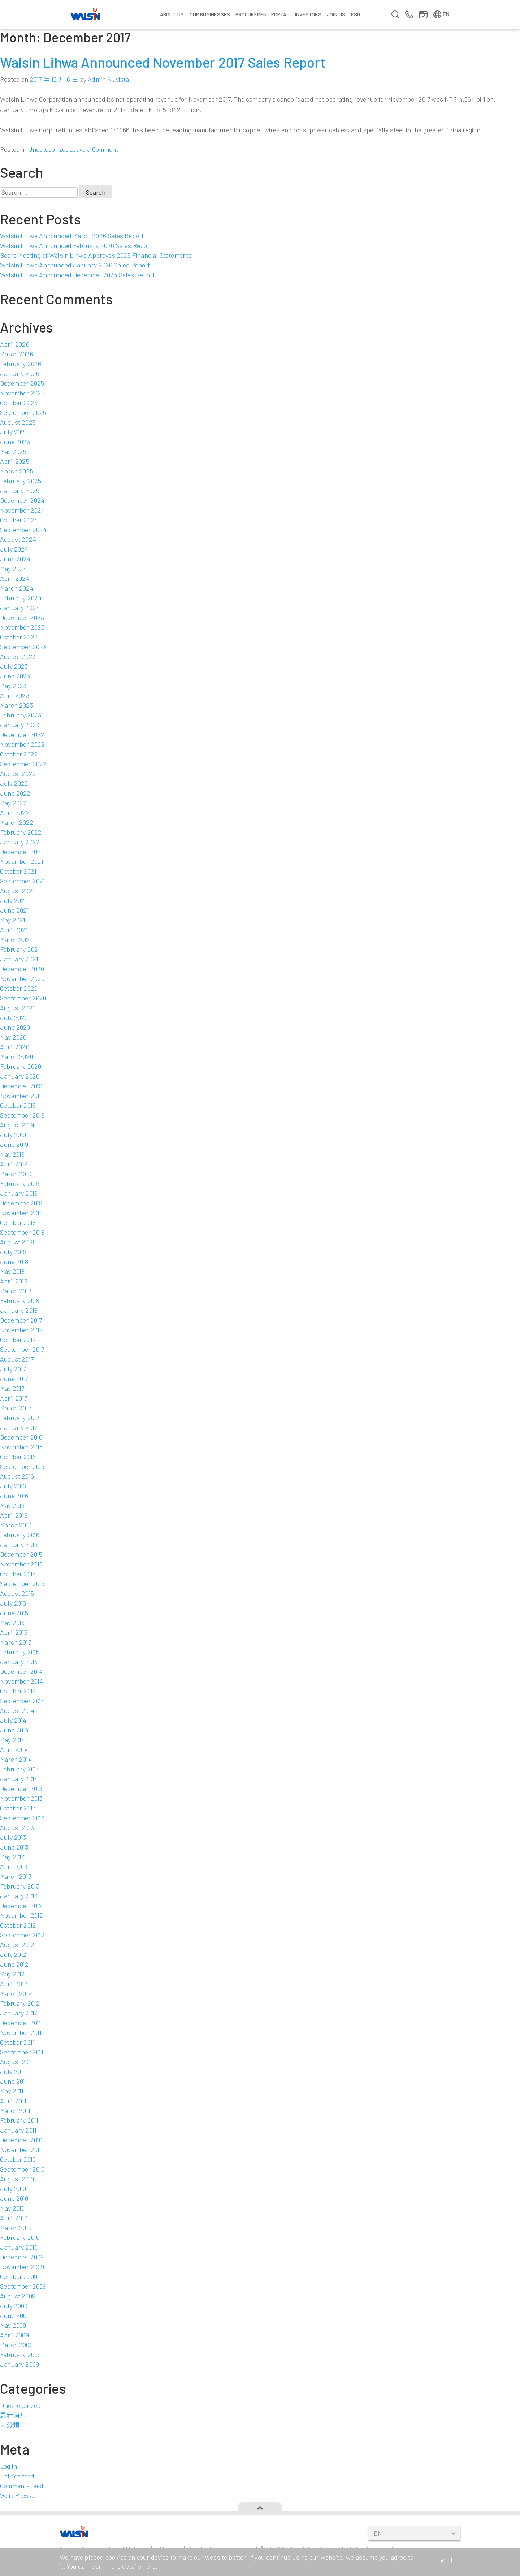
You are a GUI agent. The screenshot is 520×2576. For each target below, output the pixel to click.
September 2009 (23, 2286)
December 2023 (22, 617)
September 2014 (22, 1701)
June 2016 (14, 1496)
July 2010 (13, 2189)
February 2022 (21, 832)
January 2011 (18, 2130)
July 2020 (14, 1017)
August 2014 (17, 1710)
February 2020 (20, 1066)
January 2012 (19, 2013)
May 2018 (12, 1271)
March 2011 (15, 2110)
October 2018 (18, 1222)
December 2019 (21, 1086)
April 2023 (14, 695)
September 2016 (22, 1466)
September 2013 (22, 1818)
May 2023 (13, 686)
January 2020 (19, 1076)
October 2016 (18, 1457)
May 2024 (13, 569)
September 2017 (22, 1349)
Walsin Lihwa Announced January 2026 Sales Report (75, 265)
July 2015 (13, 1603)
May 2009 (13, 2325)
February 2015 (19, 1652)
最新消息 (13, 2415)
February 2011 (19, 2120)
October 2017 (17, 1339)
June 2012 (14, 1964)
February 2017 (19, 1418)
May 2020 (13, 1037)
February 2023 (20, 715)
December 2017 (21, 1320)
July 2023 (14, 666)
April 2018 (13, 1281)
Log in (8, 2466)
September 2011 (22, 2052)
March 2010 (15, 2228)
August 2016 (17, 1476)
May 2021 (12, 920)
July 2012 (13, 1954)
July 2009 (14, 2306)
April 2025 (14, 461)
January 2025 (19, 490)
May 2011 (11, 2091)
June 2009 (15, 2315)
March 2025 (16, 471)
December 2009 (22, 2257)
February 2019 (19, 1183)
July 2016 (13, 1486)
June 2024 (15, 559)
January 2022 (20, 842)
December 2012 (21, 1906)
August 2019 (17, 1125)
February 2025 (20, 481)
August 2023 (18, 656)
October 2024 (19, 520)
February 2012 (20, 2003)
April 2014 (14, 1749)
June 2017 (14, 1379)
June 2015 (14, 1613)
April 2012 (14, 1984)
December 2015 (21, 1554)
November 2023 (22, 627)
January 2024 (20, 608)
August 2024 (18, 539)
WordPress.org (21, 2495)
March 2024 (17, 588)
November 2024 (22, 510)
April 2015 (13, 1632)
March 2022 (17, 822)
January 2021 (19, 959)
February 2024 (21, 598)
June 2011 (13, 2081)
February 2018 (19, 1300)
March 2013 (15, 1876)
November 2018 (21, 1213)
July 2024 (14, 549)
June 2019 (14, 1144)
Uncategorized (48, 149)
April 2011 (13, 2101)
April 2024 (15, 578)
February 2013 (19, 1886)
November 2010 (21, 2149)
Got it (445, 2560)
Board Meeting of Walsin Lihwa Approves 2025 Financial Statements (96, 255)
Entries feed (17, 2476)
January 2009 (19, 2364)
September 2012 (22, 1935)
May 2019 (12, 1154)
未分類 (10, 2425)
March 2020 (16, 1056)
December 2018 (21, 1203)
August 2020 (18, 1008)
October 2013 (18, 1808)
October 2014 (18, 1691)
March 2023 (16, 705)
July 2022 (14, 783)
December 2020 (22, 969)
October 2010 (18, 2159)
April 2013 (13, 1866)
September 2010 (22, 2169)
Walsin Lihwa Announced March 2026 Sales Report (72, 236)
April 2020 (14, 1047)
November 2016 (21, 1447)
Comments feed (21, 2486)
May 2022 (13, 803)
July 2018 (13, 1252)
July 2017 (13, 1369)
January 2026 (19, 373)
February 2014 (20, 1769)
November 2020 (22, 978)
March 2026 (16, 354)
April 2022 (15, 812)
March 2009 (16, 2345)
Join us (336, 14)
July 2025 (14, 432)
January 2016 (19, 1544)
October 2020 (19, 988)
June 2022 (15, 793)
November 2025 (22, 393)
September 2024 (23, 529)
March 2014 (16, 1759)
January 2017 (18, 1427)
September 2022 (23, 764)
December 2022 (22, 734)
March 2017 (15, 1408)
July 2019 (13, 1135)
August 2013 (17, 1827)
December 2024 (22, 500)
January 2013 (19, 1896)
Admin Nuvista (108, 79)
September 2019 (22, 1115)
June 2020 (15, 1027)
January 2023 (19, 725)
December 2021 (21, 852)
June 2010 (14, 2198)
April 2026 (14, 344)
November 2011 (21, 2032)
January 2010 (19, 2247)
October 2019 (18, 1105)
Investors (308, 14)
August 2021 (17, 891)
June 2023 (15, 676)
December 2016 (21, 1437)
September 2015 (22, 1583)
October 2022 (19, 754)
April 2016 (13, 1515)
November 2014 (21, 1681)
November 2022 (22, 744)
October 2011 (17, 2042)
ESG (355, 14)
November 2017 (21, 1330)
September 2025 (23, 412)
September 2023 (23, 647)
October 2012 (18, 1925)
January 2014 (19, 1779)
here (149, 2566)
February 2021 (20, 949)
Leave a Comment (93, 149)
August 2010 (17, 2179)
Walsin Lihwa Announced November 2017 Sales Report (162, 62)
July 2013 (13, 1837)
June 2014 (14, 1730)
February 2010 (19, 2237)
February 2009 (20, 2354)
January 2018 (19, 1310)
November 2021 (21, 861)
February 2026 (20, 364)
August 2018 (17, 1242)
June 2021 (14, 910)
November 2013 (21, 1798)
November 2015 (21, 1564)
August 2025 (18, 422)
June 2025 (15, 442)
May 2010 (12, 2208)
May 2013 (12, 1857)
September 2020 (23, 998)
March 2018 (15, 1291)
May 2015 (12, 1622)
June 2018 (14, 1261)
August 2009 (17, 2296)
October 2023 (19, 637)
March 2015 (15, 1642)
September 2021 (23, 881)
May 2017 (12, 1388)
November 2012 (21, 1915)
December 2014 (21, 1671)
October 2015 (18, 1574)
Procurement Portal (262, 14)
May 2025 (13, 451)
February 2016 (19, 1535)
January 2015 (19, 1662)
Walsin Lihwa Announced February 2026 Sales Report (76, 245)
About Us (172, 14)
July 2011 (12, 2071)
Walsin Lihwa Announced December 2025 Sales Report (77, 275)
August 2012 (17, 1945)
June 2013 (14, 1847)
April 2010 (13, 2218)
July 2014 (13, 1720)
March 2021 (16, 939)
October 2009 (18, 2276)
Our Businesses (210, 14)
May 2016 (12, 1505)
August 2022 (18, 773)
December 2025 (22, 383)
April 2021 (14, 930)
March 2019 (15, 1174)
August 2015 (17, 1593)
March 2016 (15, 1525)
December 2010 (21, 2140)
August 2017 (17, 1359)
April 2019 (13, 1164)
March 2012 (16, 1993)
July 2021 (13, 900)
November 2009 (22, 2267)
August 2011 (16, 2062)
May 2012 (12, 1974)
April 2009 (14, 2335)
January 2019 (19, 1193)
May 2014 (12, 1740)
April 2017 (13, 1398)
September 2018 (22, 1232)
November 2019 (21, 1096)
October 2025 (19, 403)
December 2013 (21, 1788)
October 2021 (18, 871)
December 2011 (20, 2023)
